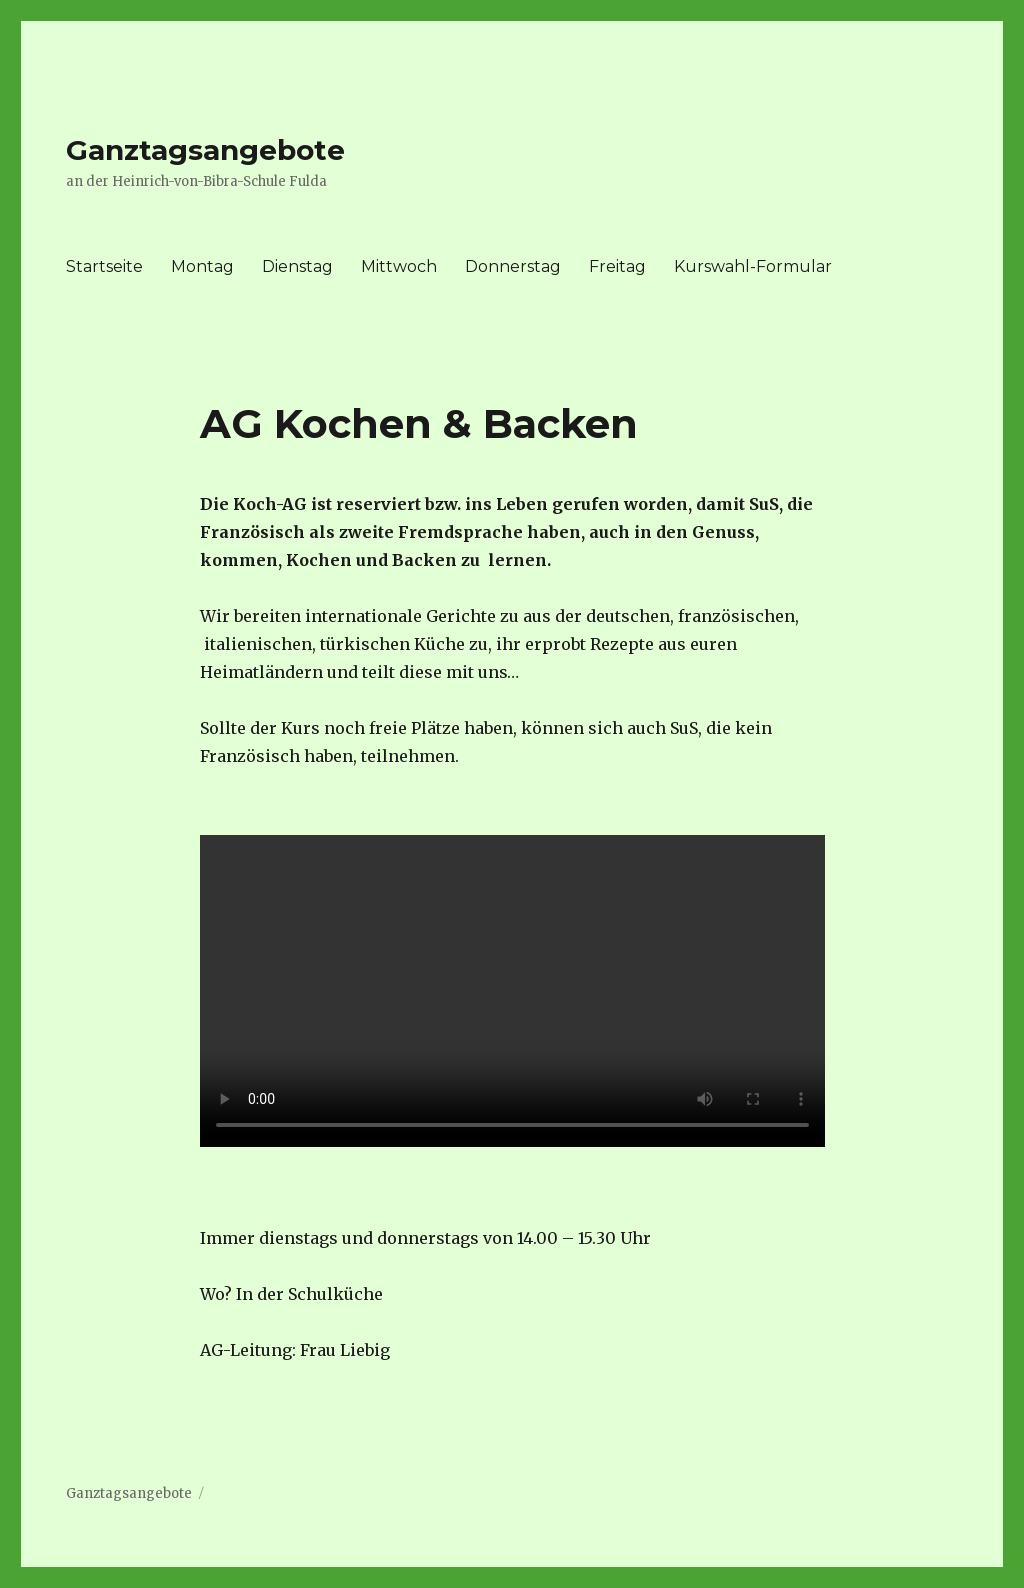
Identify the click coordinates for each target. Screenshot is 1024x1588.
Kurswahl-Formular (753, 266)
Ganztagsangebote (205, 150)
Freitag (617, 266)
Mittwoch (399, 266)
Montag (202, 266)
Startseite (104, 266)
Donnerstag (513, 266)
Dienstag (297, 266)
